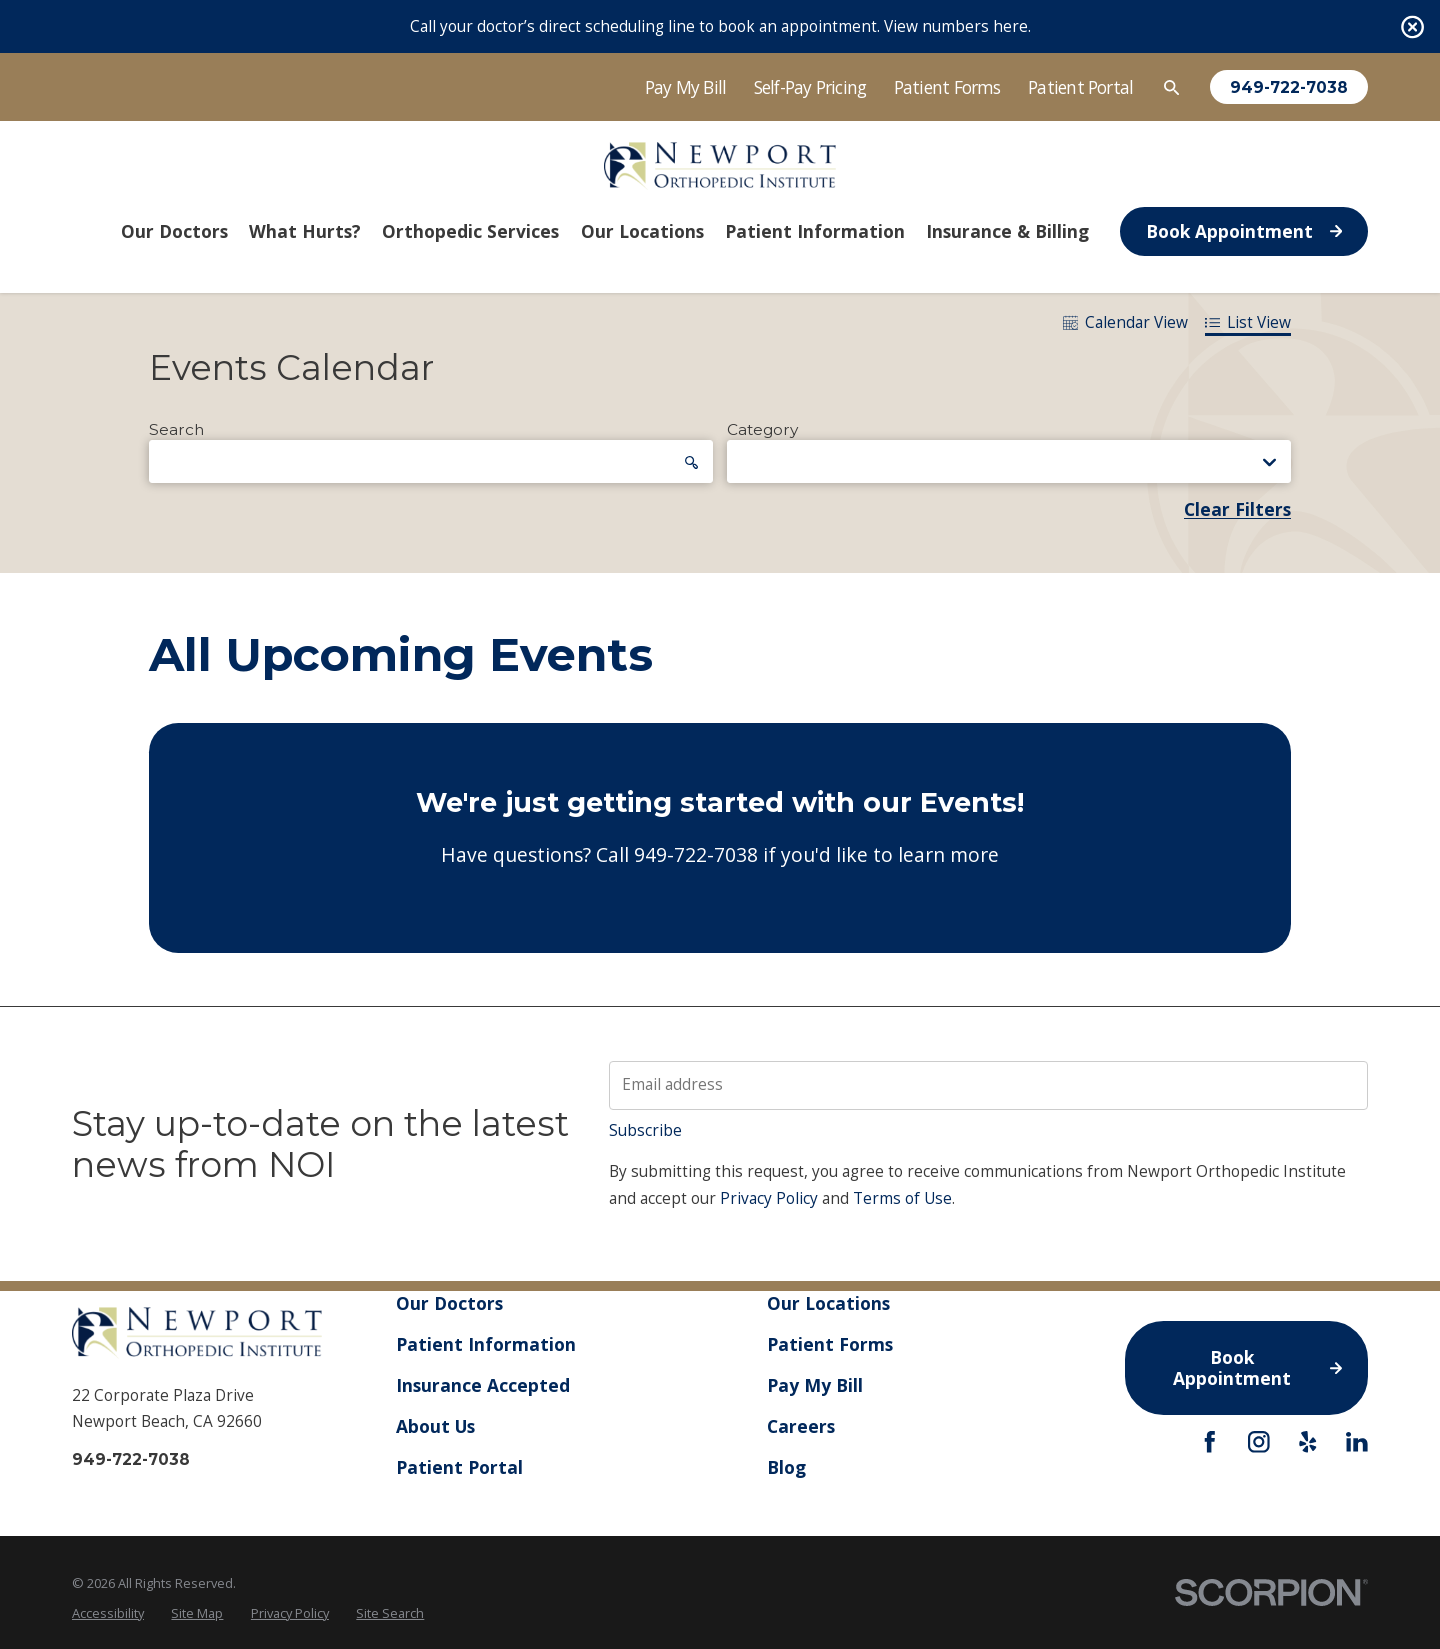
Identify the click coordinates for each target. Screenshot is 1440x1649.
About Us (435, 1426)
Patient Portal (1080, 87)
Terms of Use (902, 1198)
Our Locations (828, 1303)
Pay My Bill (686, 87)
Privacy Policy (769, 1198)
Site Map (197, 1613)
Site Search (390, 1613)
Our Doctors (449, 1303)
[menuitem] (108, 1614)
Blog (786, 1467)
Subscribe (645, 1130)
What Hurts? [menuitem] (305, 231)
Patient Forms (947, 87)
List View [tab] (1248, 322)
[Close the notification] (1412, 26)
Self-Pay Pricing (810, 87)
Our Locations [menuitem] (642, 231)
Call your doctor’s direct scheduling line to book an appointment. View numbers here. (720, 26)
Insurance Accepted (483, 1385)
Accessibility (108, 1613)
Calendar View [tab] (1125, 322)
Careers (801, 1426)
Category (762, 430)
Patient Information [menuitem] (815, 231)
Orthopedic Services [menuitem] (470, 231)
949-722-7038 (1289, 87)
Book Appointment (1244, 231)
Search (176, 430)
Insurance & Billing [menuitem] (1007, 231)
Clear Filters (1237, 509)
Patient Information (486, 1344)
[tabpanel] (720, 649)
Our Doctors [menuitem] (174, 231)
